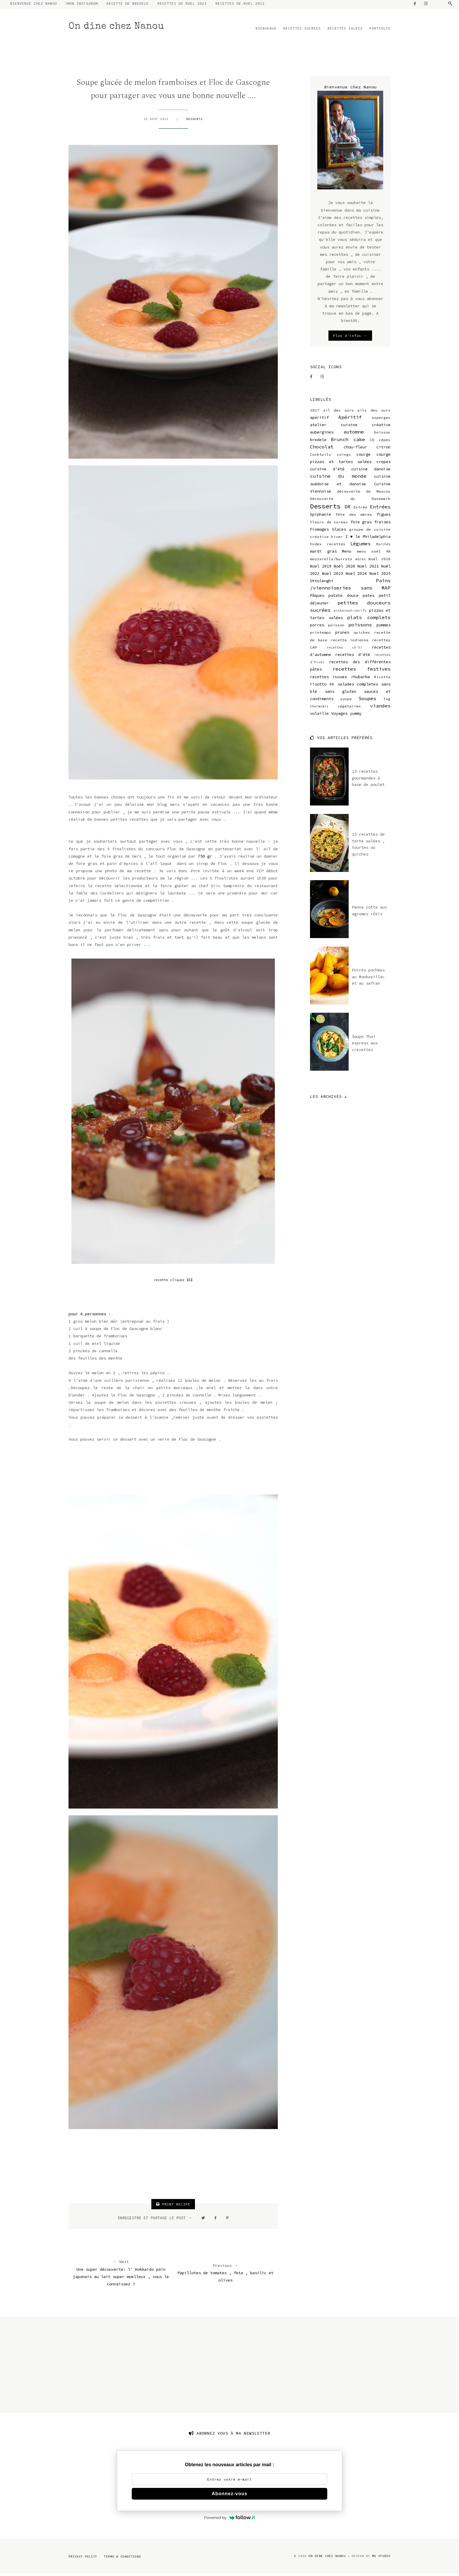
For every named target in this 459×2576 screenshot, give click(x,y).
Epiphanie (320, 517)
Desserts (194, 121)
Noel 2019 (320, 568)
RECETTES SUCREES (302, 30)
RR (332, 686)
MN (388, 554)
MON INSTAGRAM (82, 6)
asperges (381, 420)
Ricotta (382, 679)
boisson (382, 435)
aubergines (321, 434)
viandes (380, 708)
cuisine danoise (371, 471)
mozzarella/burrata (331, 561)
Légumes (360, 546)
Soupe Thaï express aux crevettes (365, 1045)
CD (372, 442)
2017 (314, 412)
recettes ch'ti (345, 650)
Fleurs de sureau (329, 524)
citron (383, 449)
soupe (346, 701)
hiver (337, 539)
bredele (318, 442)
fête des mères (353, 517)
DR (347, 509)
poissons (360, 627)
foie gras (361, 524)
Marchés (383, 546)
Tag (387, 701)
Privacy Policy (82, 2559)
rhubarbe (360, 679)
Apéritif (350, 419)
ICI (189, 1282)
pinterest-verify (350, 613)
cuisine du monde (338, 478)
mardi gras (323, 553)
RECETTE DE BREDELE (128, 6)
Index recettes (327, 546)
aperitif (319, 419)
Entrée (360, 509)
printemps (320, 635)
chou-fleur (355, 449)
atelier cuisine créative (350, 427)
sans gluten (340, 693)
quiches (362, 635)
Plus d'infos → (350, 338)
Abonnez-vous (229, 2495)
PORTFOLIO (380, 30)
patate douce (343, 598)
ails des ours (374, 412)
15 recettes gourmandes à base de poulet (368, 780)
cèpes (385, 442)
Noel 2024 (356, 575)
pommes (383, 627)
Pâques (317, 598)
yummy (356, 716)
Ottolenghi (321, 583)
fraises (382, 524)
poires (317, 627)
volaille (319, 716)
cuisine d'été (327, 471)
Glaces (339, 531)
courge (364, 456)
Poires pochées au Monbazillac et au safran (368, 979)
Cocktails (320, 457)
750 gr (205, 858)
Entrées (380, 509)
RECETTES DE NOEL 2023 (182, 6)
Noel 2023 (332, 575)
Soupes (367, 700)
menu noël (369, 554)
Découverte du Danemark (350, 501)
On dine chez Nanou (116, 29)
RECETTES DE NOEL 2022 (240, 6)
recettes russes (328, 679)
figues (383, 517)
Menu (346, 553)
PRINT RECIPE (173, 2207)
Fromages (319, 531)
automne (353, 434)
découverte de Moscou (364, 493)
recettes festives (362, 671)
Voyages (339, 716)
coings (344, 457)
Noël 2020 (344, 568)
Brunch (339, 441)
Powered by (229, 2519)
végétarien (349, 709)
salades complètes (358, 686)
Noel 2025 (380, 575)
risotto (318, 686)
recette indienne (349, 642)
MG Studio (381, 2558)
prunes (342, 634)
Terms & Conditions (122, 2559)
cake (359, 441)
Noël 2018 (380, 561)
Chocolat (321, 449)
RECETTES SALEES (345, 30)
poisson (336, 627)
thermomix (319, 709)
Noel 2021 (368, 568)
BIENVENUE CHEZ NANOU (33, 6)
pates (368, 598)
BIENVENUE (266, 30)
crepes (383, 464)
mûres (360, 561)
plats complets (369, 619)
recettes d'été (352, 656)
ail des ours (338, 412)
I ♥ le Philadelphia (368, 538)
